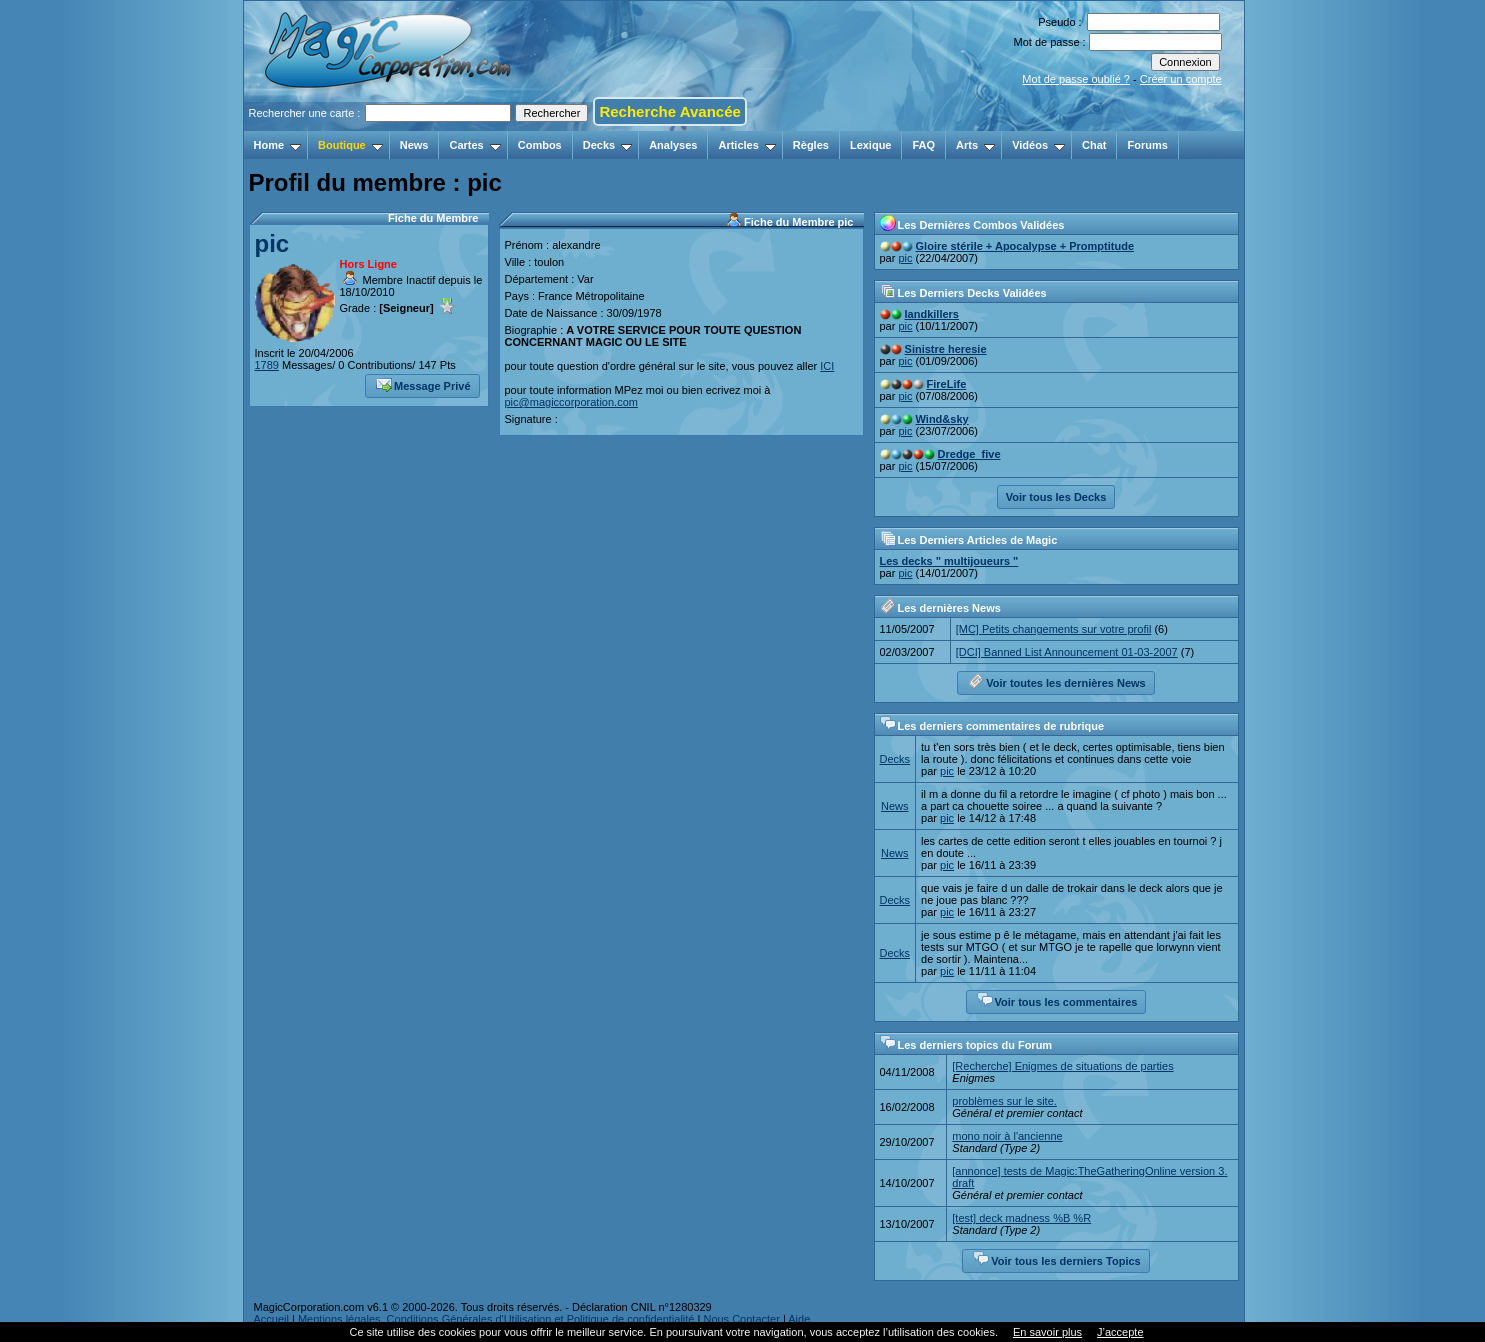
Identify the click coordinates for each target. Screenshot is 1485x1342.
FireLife (947, 384)
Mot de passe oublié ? (1076, 79)
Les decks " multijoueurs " (949, 561)
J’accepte (1120, 1332)
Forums (1147, 145)
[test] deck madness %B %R (1021, 1218)
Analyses (673, 145)
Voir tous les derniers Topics (1056, 1259)
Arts (975, 145)
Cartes (474, 145)
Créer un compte (1181, 79)
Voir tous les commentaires (1057, 1000)
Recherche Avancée (669, 111)
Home (278, 145)
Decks (607, 145)
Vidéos (1038, 145)
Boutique (350, 145)
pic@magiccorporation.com (571, 402)
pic (272, 243)
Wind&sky (942, 419)
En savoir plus (1047, 1332)
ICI (827, 366)
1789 (267, 365)
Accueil (271, 1319)
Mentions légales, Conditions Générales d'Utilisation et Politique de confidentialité (496, 1319)
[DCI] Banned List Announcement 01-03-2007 (1067, 652)
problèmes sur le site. (1004, 1101)
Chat (1094, 145)
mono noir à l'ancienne (1007, 1136)
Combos (540, 145)
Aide (799, 1319)
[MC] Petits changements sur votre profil (1054, 629)
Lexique (871, 145)
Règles (811, 145)
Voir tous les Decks (1056, 497)
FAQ (923, 145)
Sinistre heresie (946, 349)
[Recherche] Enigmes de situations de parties (1062, 1066)
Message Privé (423, 384)
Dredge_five (969, 454)
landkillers (932, 314)
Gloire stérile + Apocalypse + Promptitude (1025, 246)
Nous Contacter (741, 1319)
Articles (746, 145)
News (414, 145)
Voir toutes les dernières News (1056, 681)
